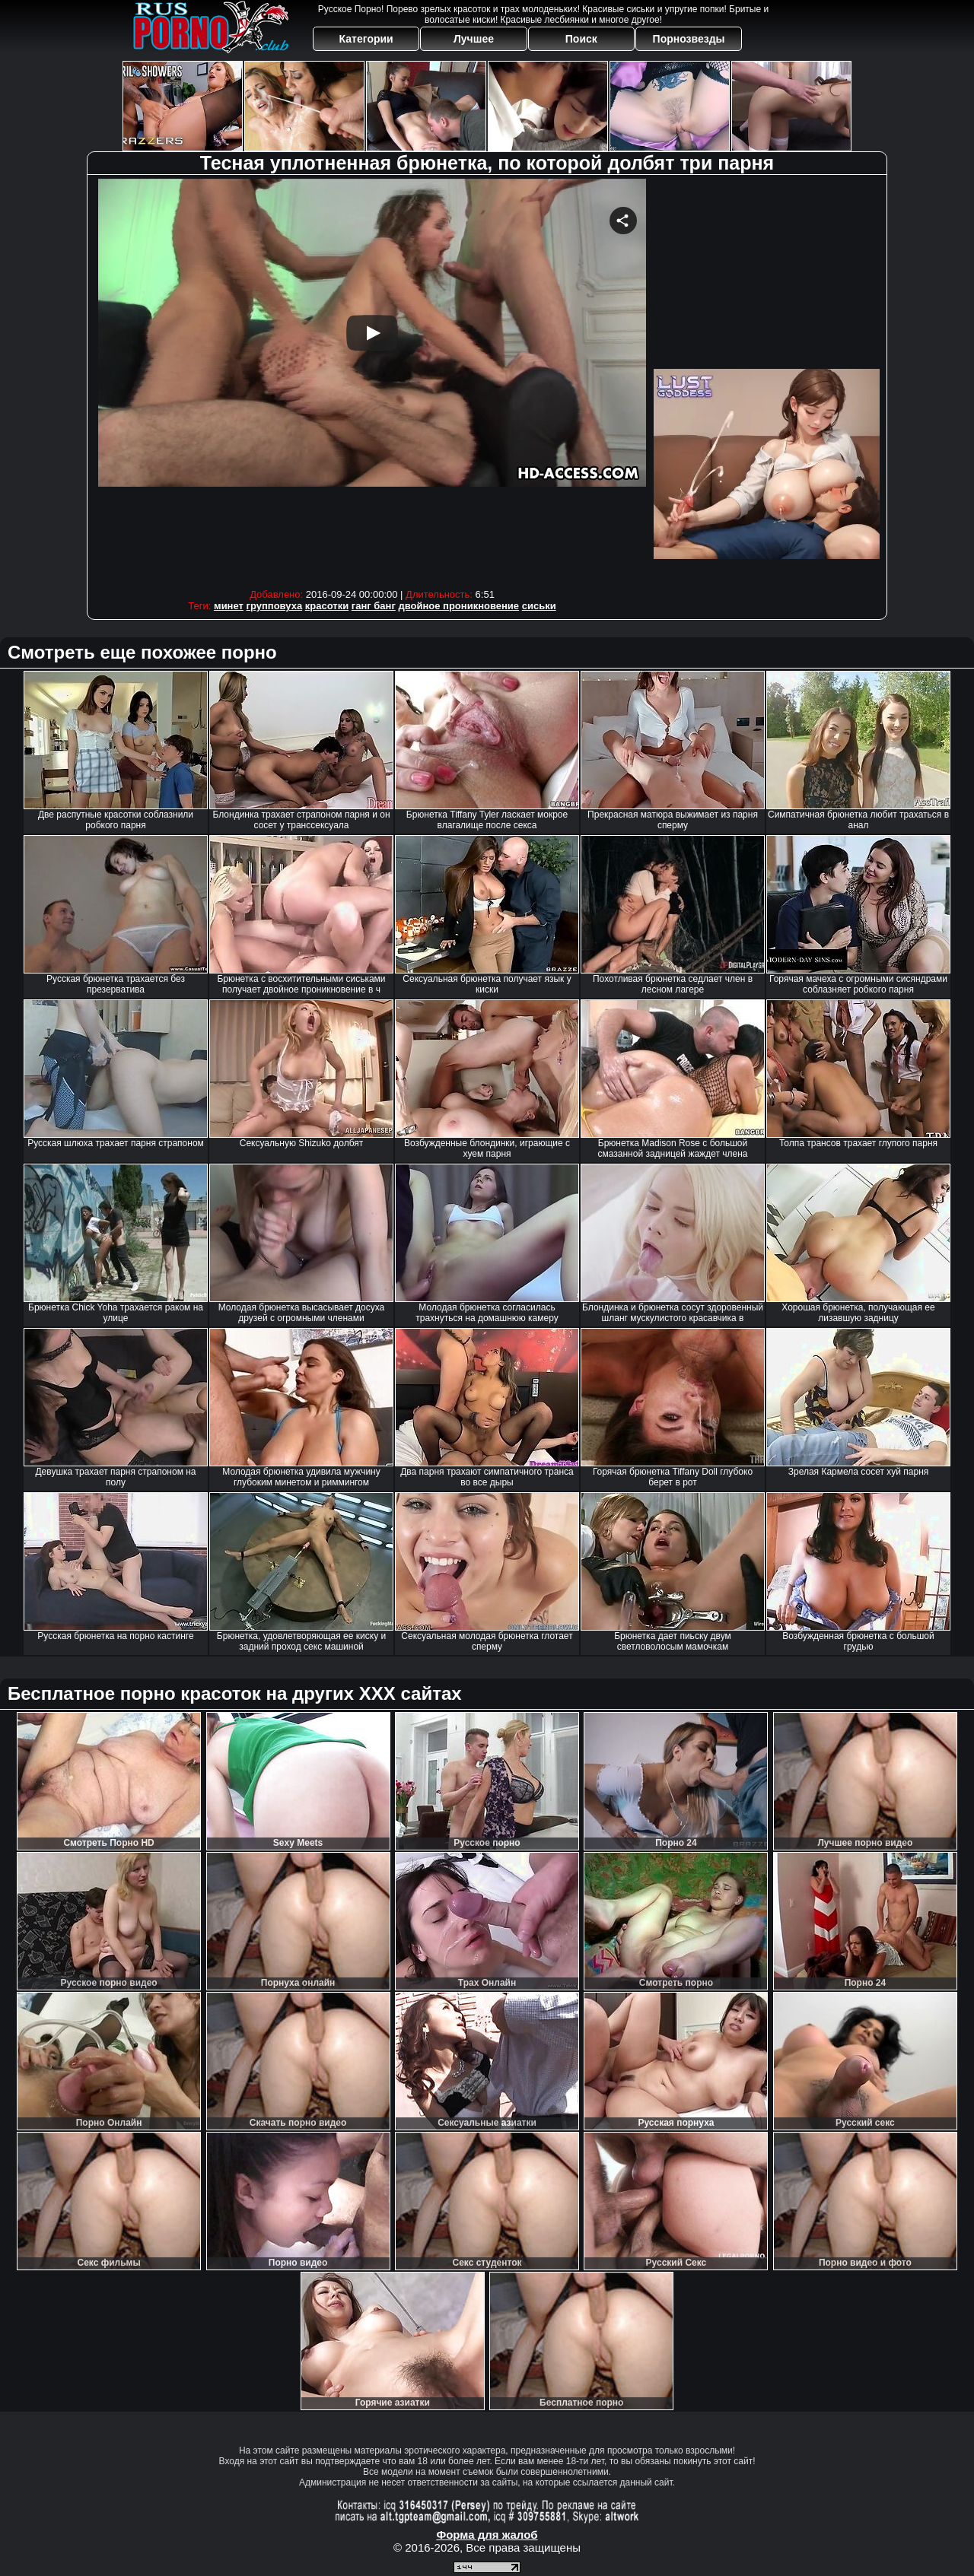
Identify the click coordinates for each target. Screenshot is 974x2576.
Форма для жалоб (486, 2534)
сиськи (539, 605)
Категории (366, 39)
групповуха (275, 605)
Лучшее (474, 39)
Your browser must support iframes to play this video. (372, 380)
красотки (327, 605)
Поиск (581, 39)
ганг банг (374, 605)
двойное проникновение (458, 605)
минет (229, 605)
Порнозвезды (689, 39)
